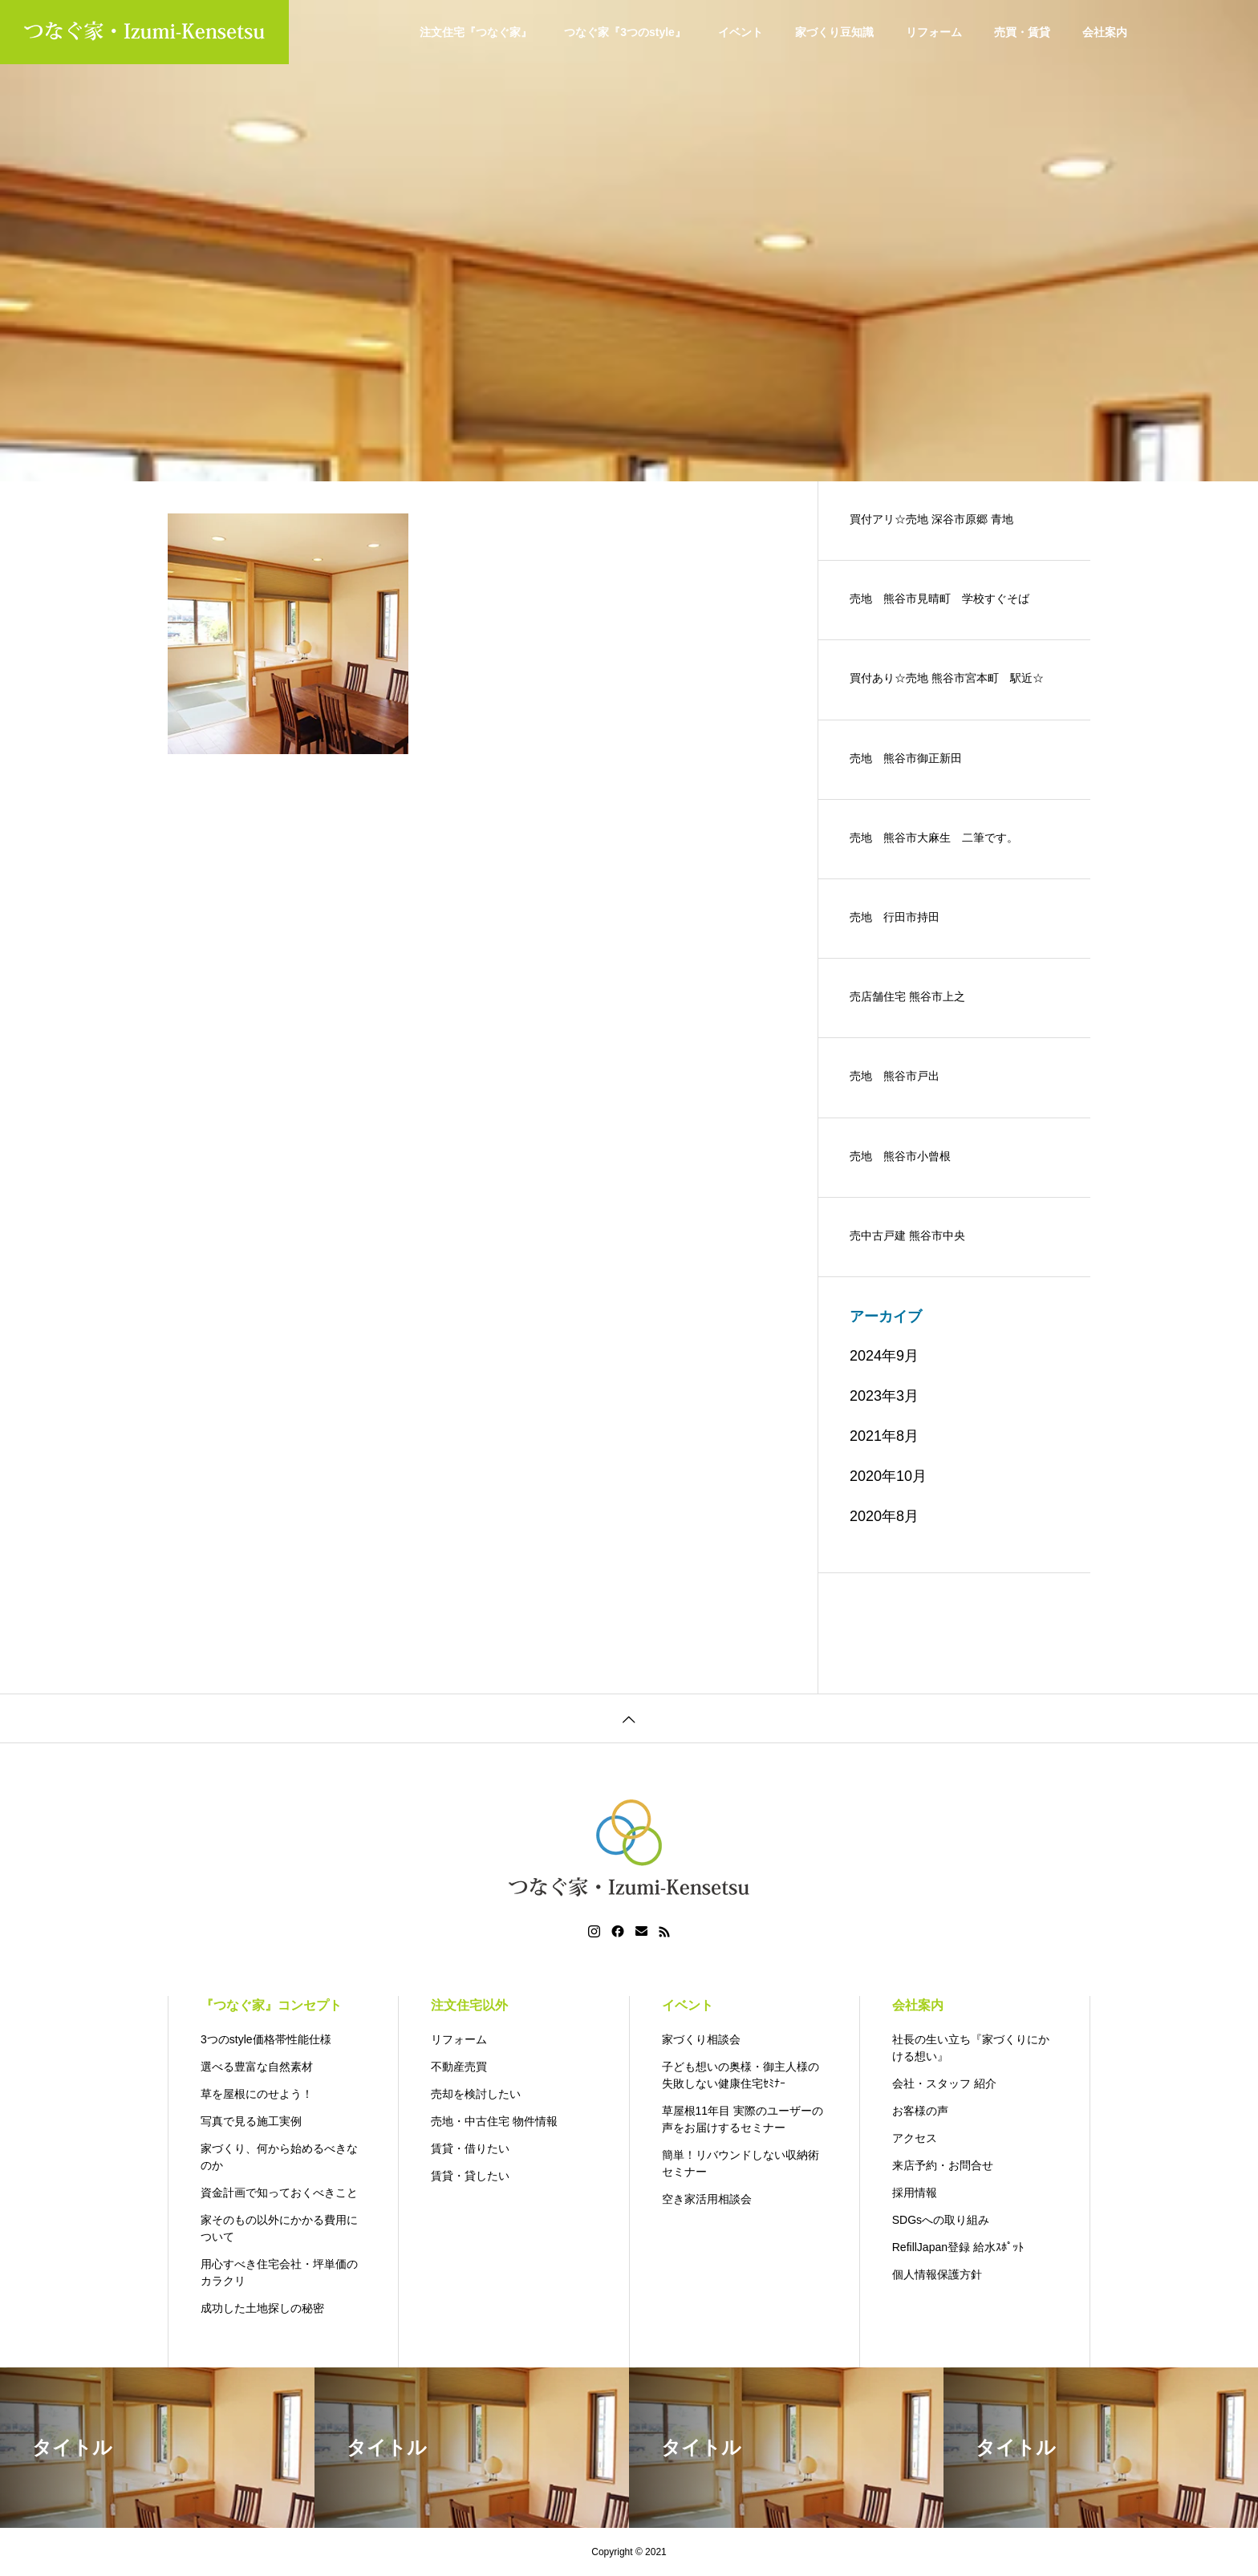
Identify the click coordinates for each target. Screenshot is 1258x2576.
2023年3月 (884, 1396)
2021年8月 (884, 1436)
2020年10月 (888, 1476)
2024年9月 (884, 1356)
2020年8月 (884, 1516)
